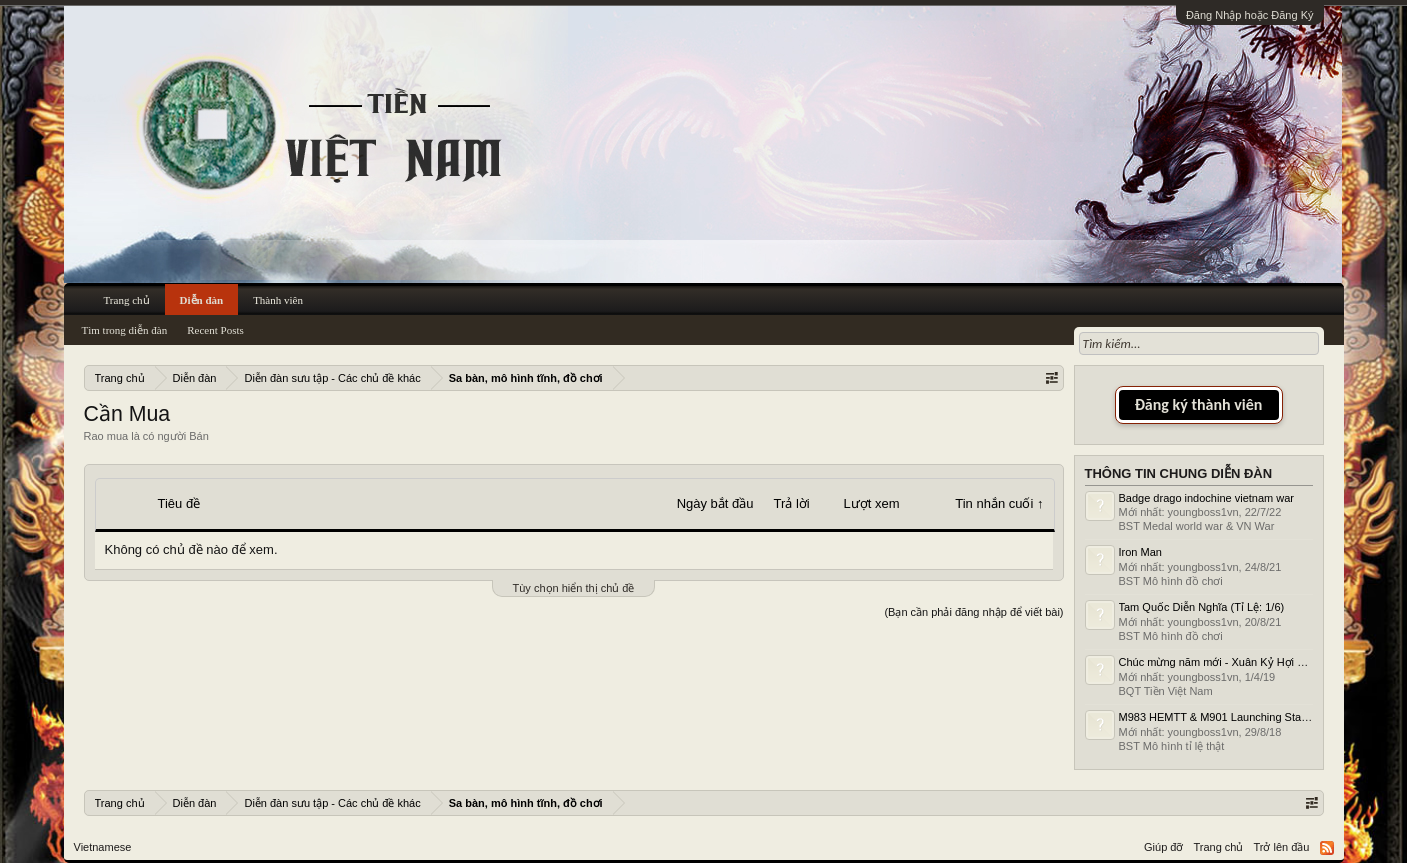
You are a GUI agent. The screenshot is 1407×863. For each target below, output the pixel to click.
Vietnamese (103, 847)
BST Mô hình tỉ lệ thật (1172, 746)
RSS (1327, 848)
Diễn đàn (202, 300)
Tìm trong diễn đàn (125, 330)
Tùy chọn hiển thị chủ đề (574, 588)
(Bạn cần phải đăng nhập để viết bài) (973, 612)
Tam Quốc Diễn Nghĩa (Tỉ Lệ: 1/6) (1202, 607)
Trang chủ (127, 300)
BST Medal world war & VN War (1197, 526)
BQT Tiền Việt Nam (1166, 691)
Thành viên (278, 300)
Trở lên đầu (1281, 847)
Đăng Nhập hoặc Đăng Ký (1250, 15)
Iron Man (1140, 552)
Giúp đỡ (1163, 847)
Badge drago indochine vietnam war (1207, 498)
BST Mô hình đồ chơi (1171, 581)
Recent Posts (215, 330)
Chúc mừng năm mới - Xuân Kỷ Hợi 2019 (1220, 662)
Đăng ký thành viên (1199, 404)
